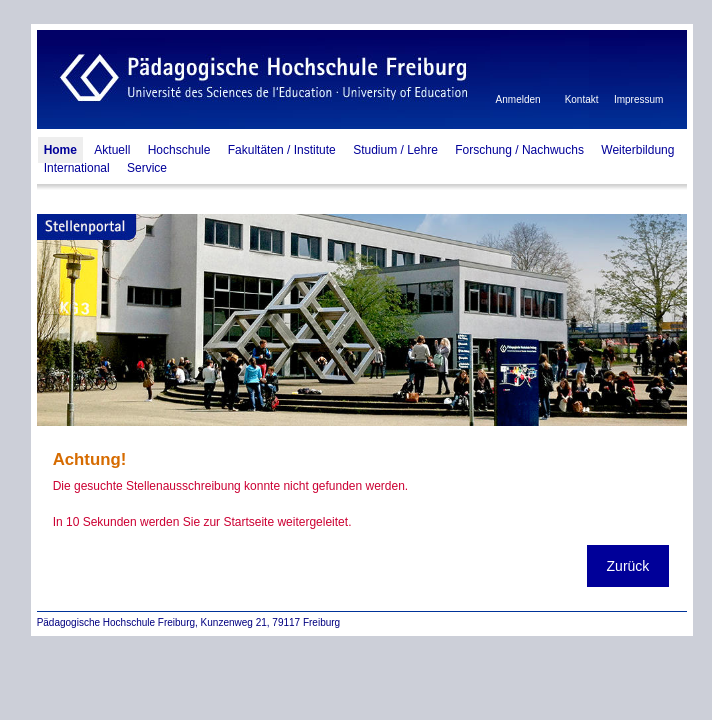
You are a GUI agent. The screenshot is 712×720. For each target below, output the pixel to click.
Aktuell (112, 150)
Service (147, 168)
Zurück (628, 566)
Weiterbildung (637, 150)
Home (60, 150)
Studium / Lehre (395, 150)
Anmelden (518, 99)
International (77, 168)
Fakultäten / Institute (282, 150)
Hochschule (179, 150)
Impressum (638, 99)
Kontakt (582, 99)
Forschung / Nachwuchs (519, 150)
